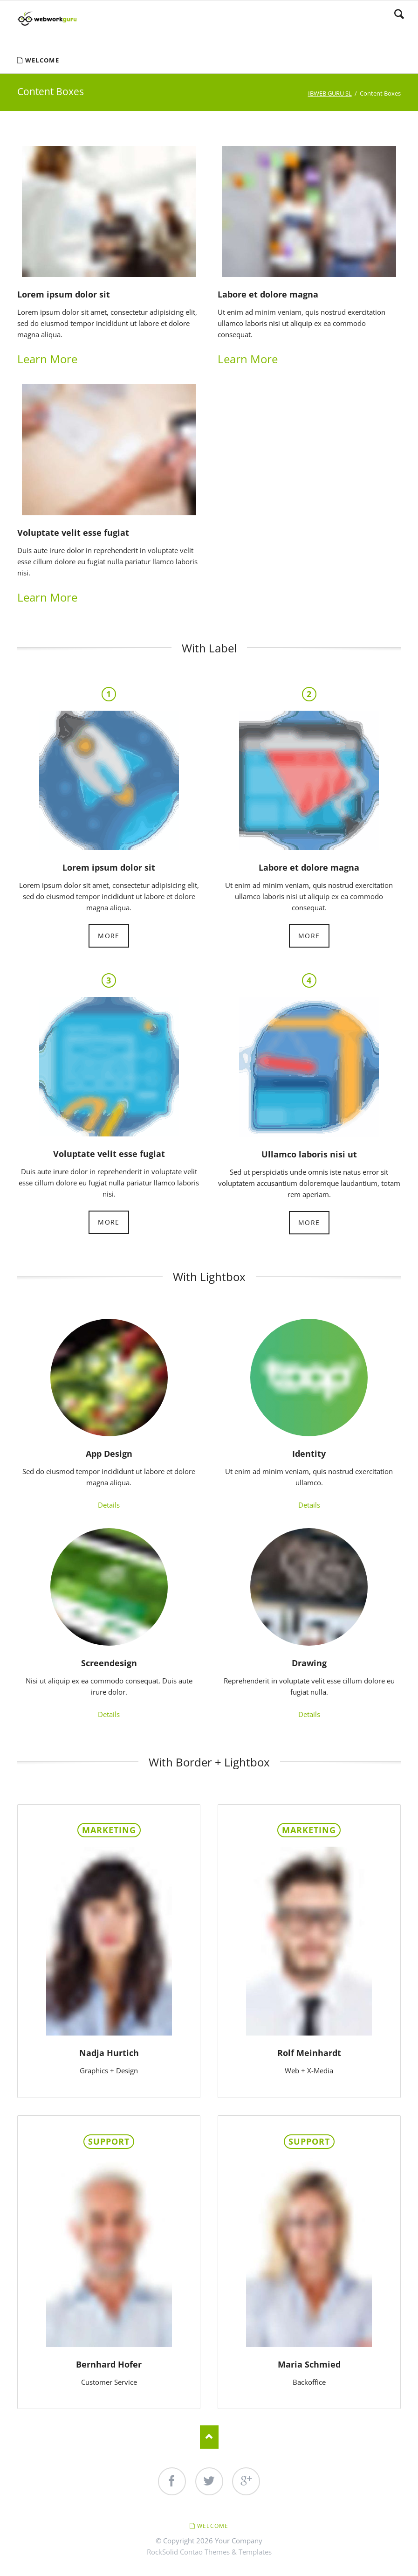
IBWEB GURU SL (330, 93)
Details (109, 1505)
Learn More (47, 359)
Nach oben (209, 2437)
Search (399, 14)
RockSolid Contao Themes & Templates (209, 2551)
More (109, 935)
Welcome (212, 2526)
